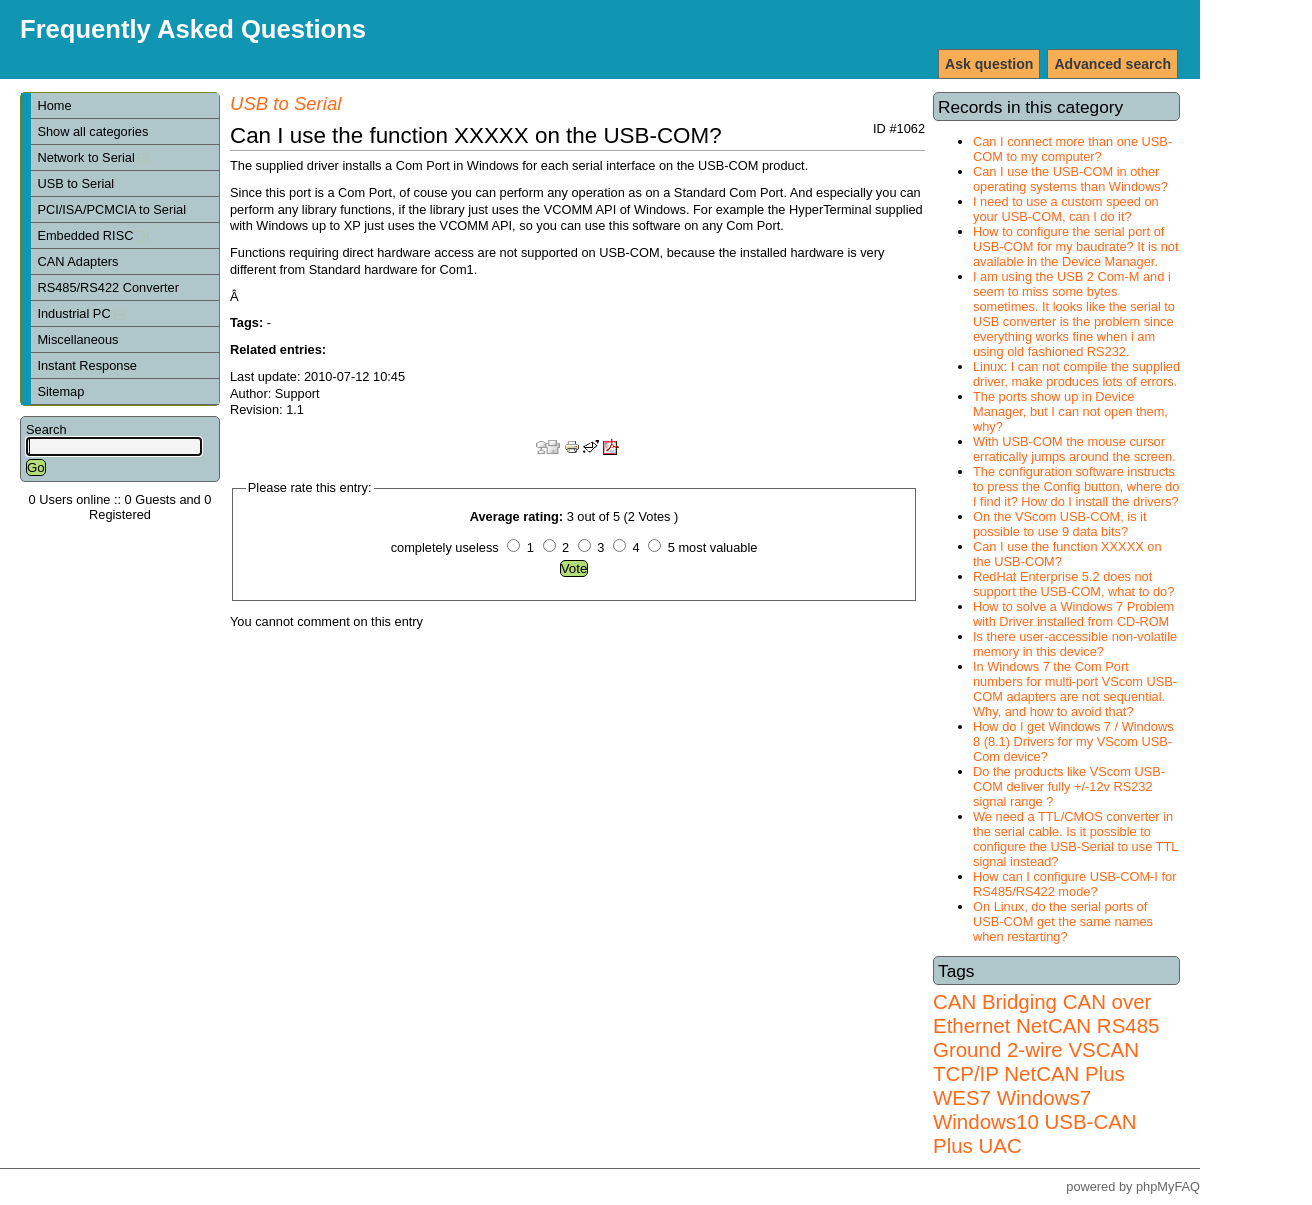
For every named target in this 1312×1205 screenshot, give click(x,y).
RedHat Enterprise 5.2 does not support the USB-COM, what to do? (1073, 584)
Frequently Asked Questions (193, 29)
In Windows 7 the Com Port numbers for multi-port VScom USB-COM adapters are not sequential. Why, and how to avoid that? (1075, 689)
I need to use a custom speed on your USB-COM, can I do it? (1066, 209)
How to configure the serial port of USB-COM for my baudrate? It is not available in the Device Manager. (1076, 246)
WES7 (962, 1097)
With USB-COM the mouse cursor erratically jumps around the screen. (1074, 449)
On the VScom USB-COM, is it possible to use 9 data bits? (1060, 524)
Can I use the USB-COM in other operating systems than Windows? (1070, 179)
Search (46, 429)
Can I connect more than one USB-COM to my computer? (1072, 149)
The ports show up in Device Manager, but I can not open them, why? (1070, 411)
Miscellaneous (77, 339)
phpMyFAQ (1168, 1186)
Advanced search (1112, 64)
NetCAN (1053, 1025)
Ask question (989, 64)
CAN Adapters (77, 261)
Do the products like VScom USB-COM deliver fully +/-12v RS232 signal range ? (1069, 786)
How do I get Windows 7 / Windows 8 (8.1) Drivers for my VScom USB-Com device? (1073, 741)
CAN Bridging (995, 1001)
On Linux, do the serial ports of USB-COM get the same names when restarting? (1063, 921)
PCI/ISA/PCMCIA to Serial (111, 209)
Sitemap (60, 391)
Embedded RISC (92, 235)
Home (54, 105)
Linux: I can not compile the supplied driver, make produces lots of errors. (1076, 374)
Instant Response (87, 365)
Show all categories (92, 131)
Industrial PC (81, 313)
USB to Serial (75, 183)
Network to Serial (93, 157)
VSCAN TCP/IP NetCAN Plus (1036, 1061)
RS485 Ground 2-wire (1046, 1037)
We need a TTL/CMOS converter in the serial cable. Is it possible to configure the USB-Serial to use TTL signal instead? (1075, 839)
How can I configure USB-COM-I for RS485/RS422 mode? (1074, 884)
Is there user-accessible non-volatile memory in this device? (1075, 644)
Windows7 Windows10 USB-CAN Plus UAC (1035, 1121)
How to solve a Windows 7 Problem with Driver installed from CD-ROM (1073, 614)
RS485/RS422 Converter (108, 287)
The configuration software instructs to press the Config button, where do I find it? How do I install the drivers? (1076, 486)
